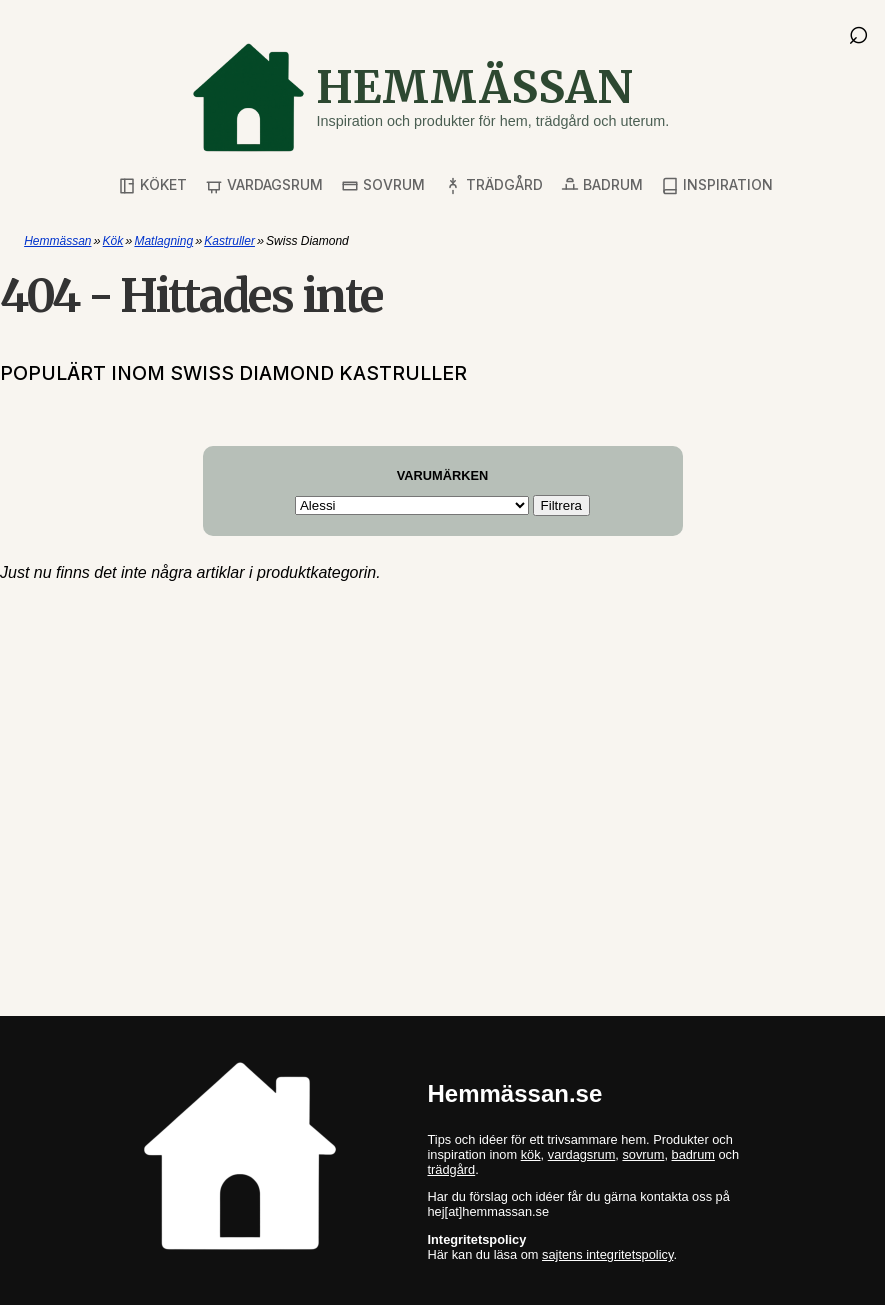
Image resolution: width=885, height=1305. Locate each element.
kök (531, 1154)
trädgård (452, 1169)
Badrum (602, 185)
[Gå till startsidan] (430, 97)
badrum (693, 1154)
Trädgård (493, 185)
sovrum (643, 1154)
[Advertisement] (442, 741)
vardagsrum (582, 1154)
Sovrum (383, 185)
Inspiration (717, 185)
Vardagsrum (264, 185)
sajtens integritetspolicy (607, 1254)
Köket (152, 185)
